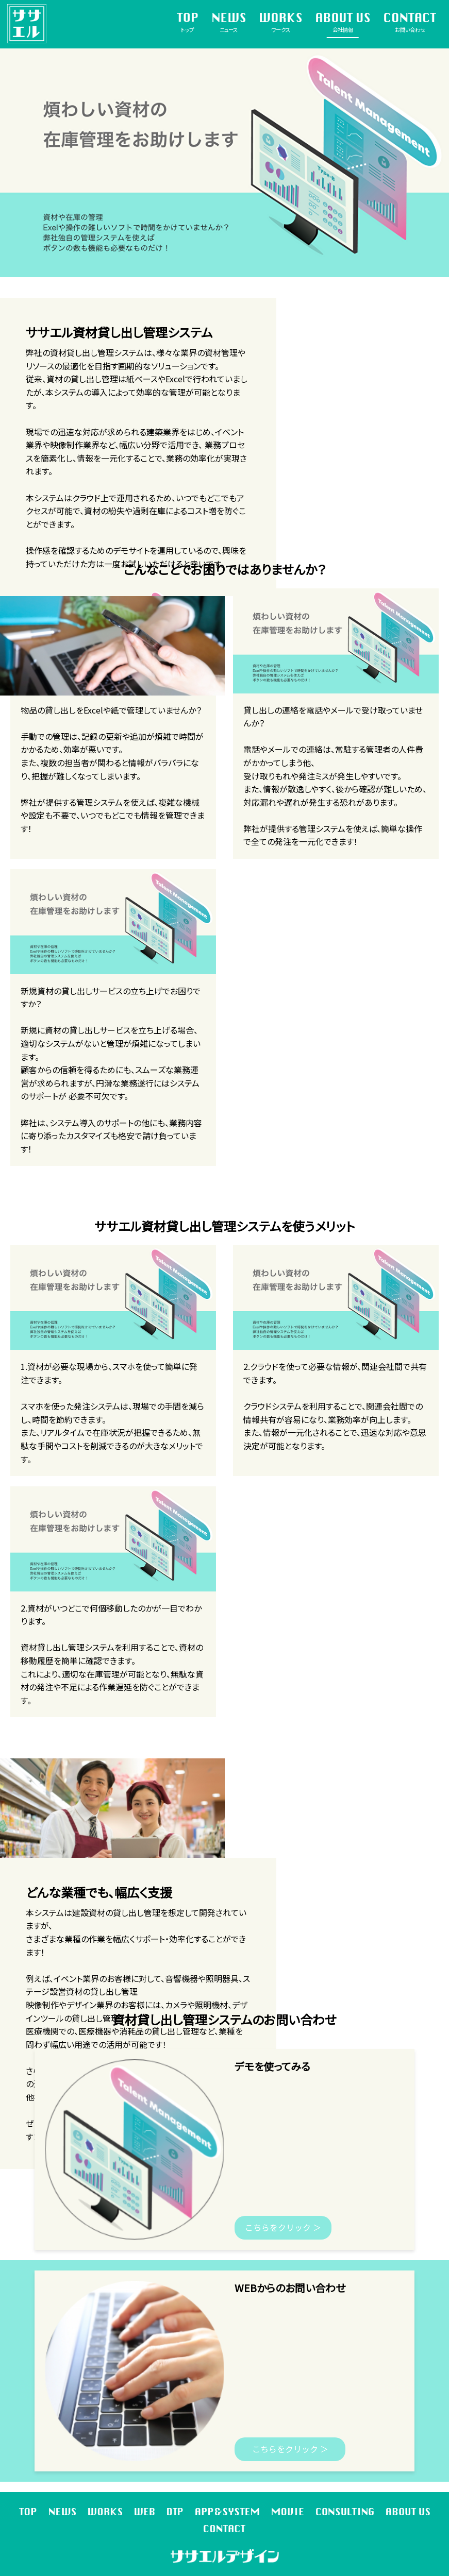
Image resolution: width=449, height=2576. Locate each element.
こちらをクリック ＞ (283, 2227)
